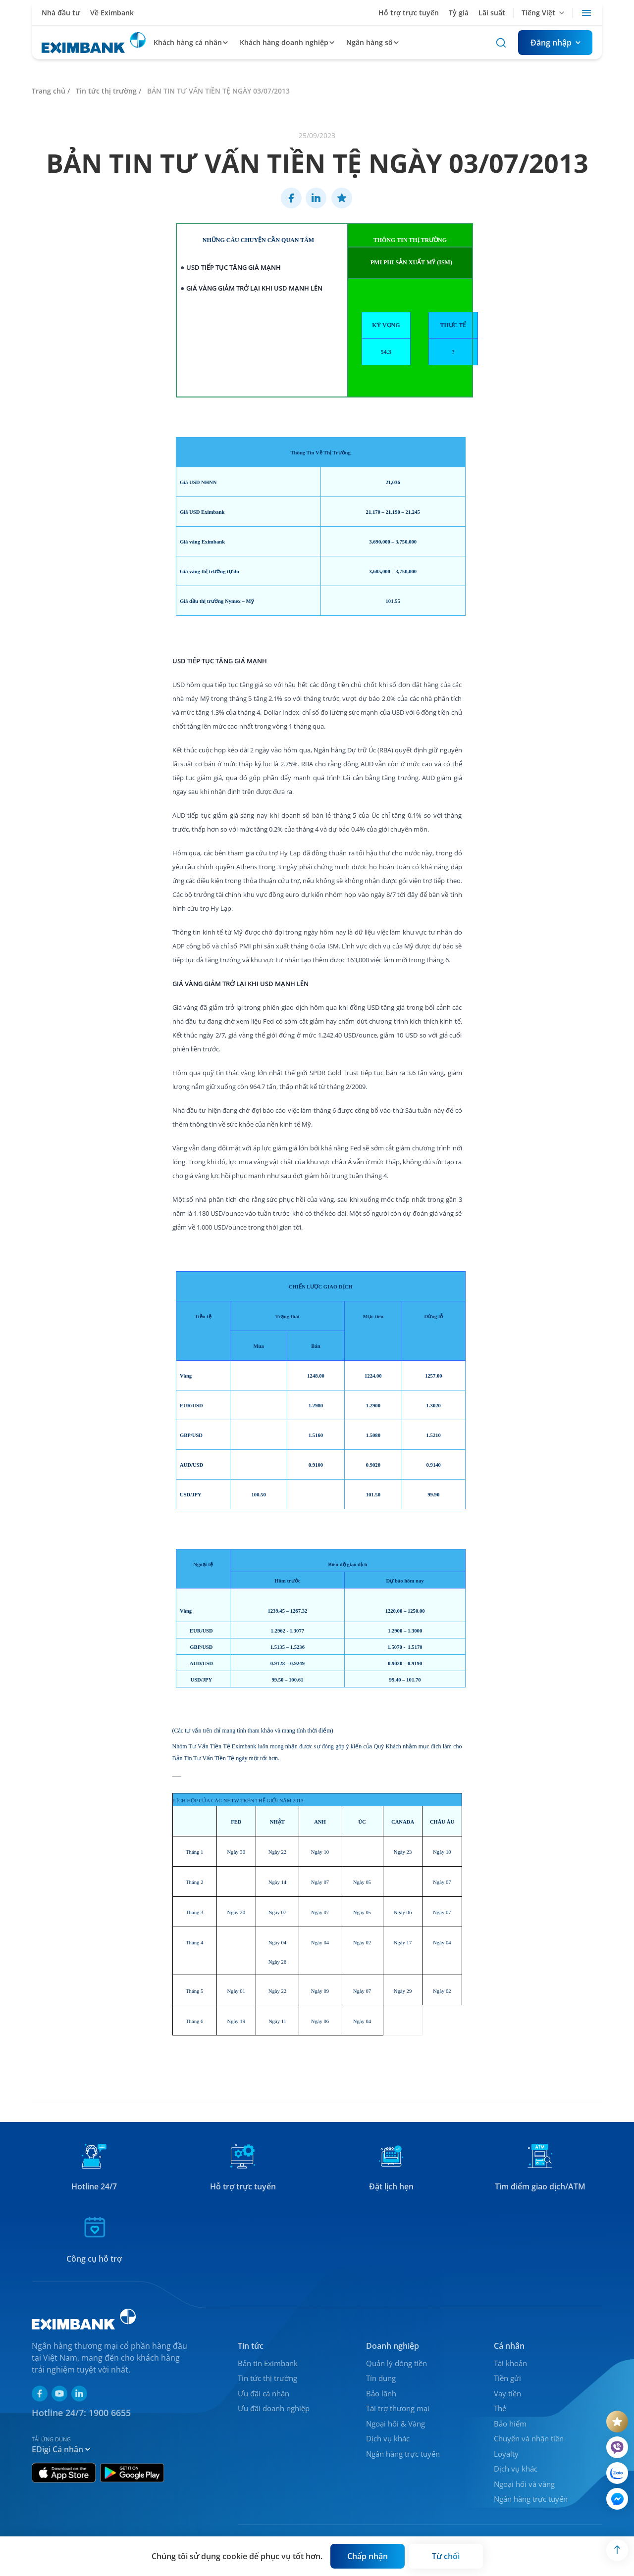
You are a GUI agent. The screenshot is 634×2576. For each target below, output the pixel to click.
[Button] (555, 42)
